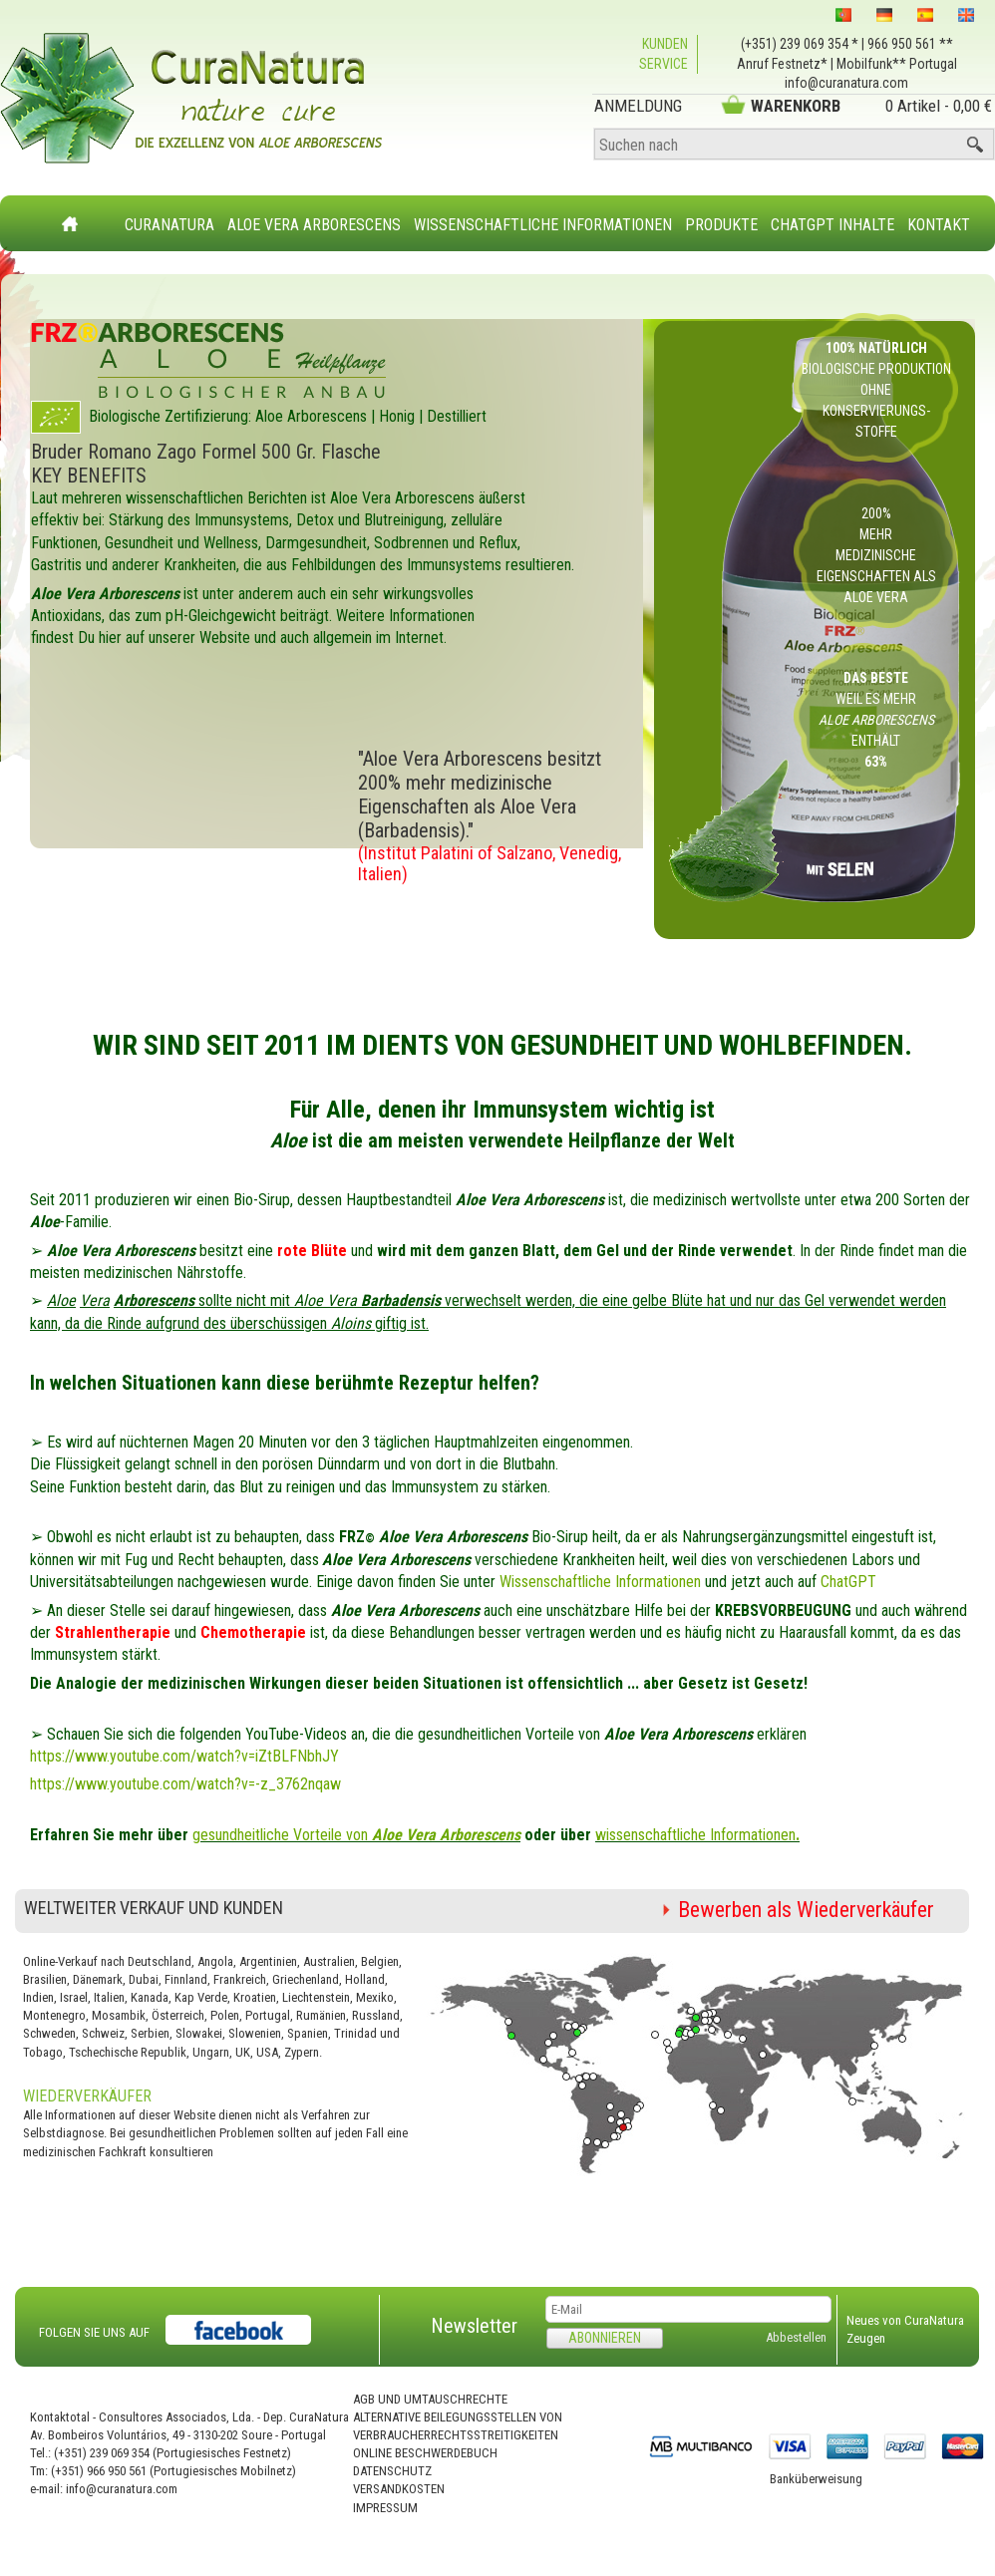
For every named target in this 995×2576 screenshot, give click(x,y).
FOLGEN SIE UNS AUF (94, 2332)
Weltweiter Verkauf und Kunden (153, 1907)
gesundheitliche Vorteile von (356, 1834)
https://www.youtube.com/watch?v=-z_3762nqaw (185, 1783)
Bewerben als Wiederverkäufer (806, 1909)
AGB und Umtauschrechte (430, 2399)
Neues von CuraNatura (905, 2320)
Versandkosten (399, 2488)
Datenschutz (392, 2470)
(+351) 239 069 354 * (799, 44)
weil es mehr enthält (876, 720)
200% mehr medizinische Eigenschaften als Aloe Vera (876, 555)
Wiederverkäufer (87, 2096)
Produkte (721, 224)
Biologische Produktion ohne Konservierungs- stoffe (876, 390)
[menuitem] (170, 212)
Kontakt (938, 224)
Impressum (385, 2507)
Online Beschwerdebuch (425, 2452)
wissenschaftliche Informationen (697, 1834)
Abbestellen (796, 2337)
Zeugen (865, 2338)
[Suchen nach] (794, 145)
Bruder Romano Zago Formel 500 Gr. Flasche (206, 452)
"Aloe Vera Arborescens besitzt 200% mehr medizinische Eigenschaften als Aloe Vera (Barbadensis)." (479, 794)
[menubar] (548, 214)
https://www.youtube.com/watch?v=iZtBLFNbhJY (184, 1756)
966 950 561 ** (910, 44)
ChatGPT (848, 1581)
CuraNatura (169, 224)
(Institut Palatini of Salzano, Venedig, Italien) (489, 863)
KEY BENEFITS (89, 475)
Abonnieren (604, 2338)
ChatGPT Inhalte (832, 224)
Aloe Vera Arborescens (314, 224)
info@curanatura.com (846, 83)
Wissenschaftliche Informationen (543, 224)
